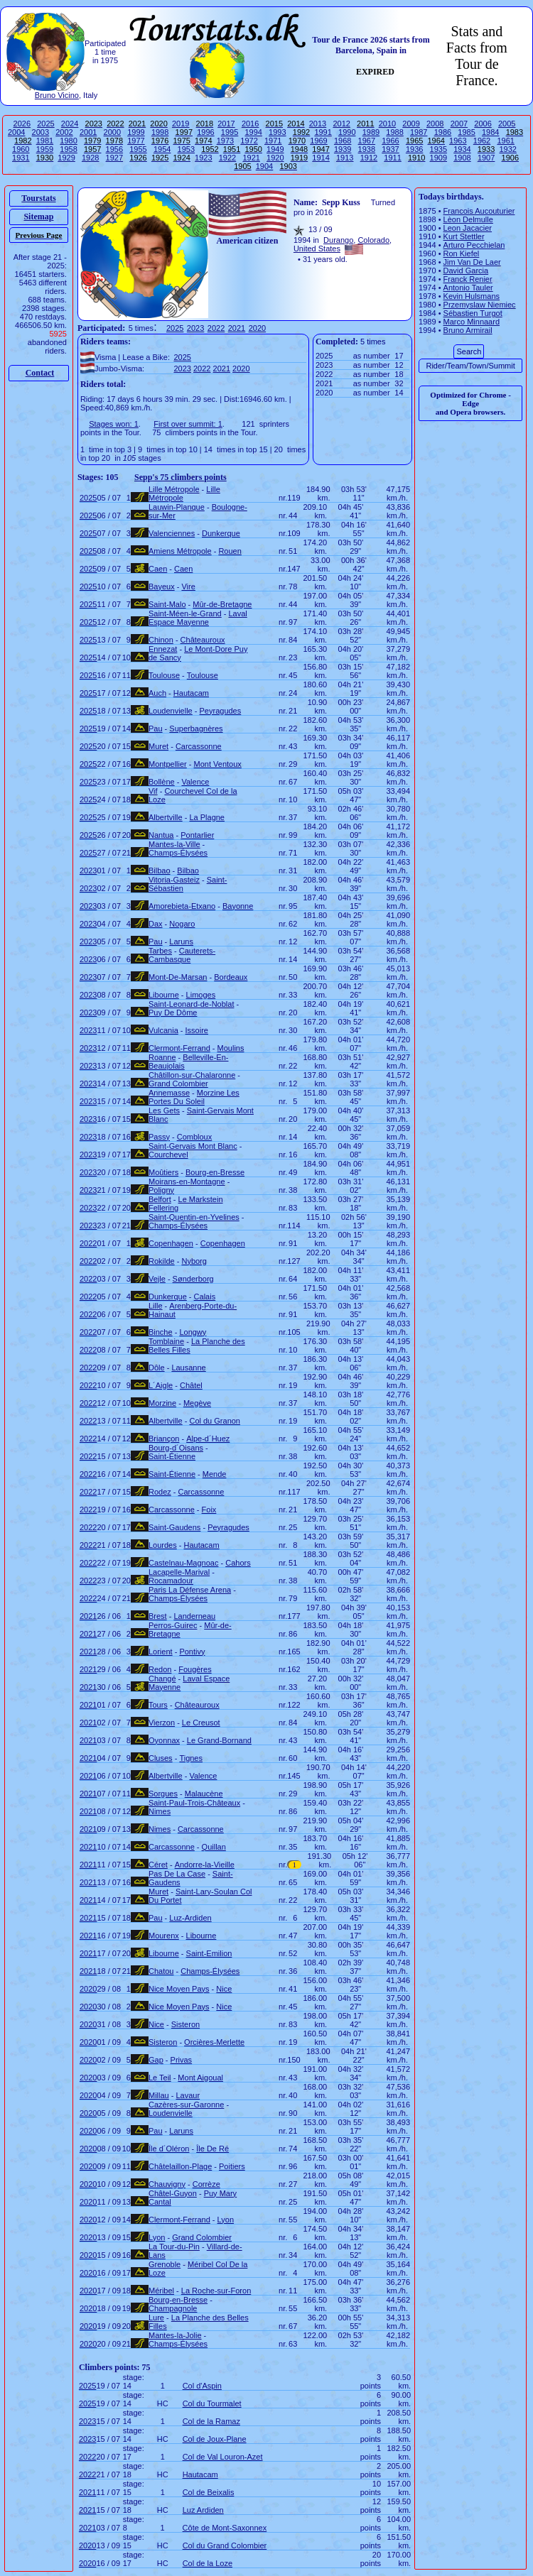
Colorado (373, 240)
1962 (481, 140)
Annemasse (169, 1092)
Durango (338, 240)
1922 (227, 157)
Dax (156, 923)
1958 (68, 149)
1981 (44, 140)
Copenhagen (171, 1243)
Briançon (164, 1438)
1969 (318, 140)
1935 (438, 149)
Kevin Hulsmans (471, 296)
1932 (507, 149)
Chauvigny (167, 2184)
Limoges (201, 994)
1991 (322, 132)
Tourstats (38, 198)
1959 (44, 149)
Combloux (194, 1137)
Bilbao (160, 870)
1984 (490, 132)
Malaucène (204, 1793)
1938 (366, 149)
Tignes (191, 1758)
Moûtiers (163, 1172)
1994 (253, 132)
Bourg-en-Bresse (214, 1172)
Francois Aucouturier (479, 211)
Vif (153, 791)
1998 (159, 132)
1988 (394, 132)
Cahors (237, 1563)
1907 (486, 157)
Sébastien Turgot (472, 313)
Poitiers (232, 2166)
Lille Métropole (174, 489)
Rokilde (162, 1261)
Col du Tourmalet (212, 2403)
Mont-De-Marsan (178, 977)
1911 (392, 157)
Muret (158, 746)
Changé (162, 1678)
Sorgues (163, 1793)
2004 (16, 132)
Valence (195, 781)
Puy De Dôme (173, 1012)
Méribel (161, 2290)
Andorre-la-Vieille (205, 1864)
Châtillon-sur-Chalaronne (192, 1075)
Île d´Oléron (169, 2148)
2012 (341, 123)
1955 (137, 149)
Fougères (194, 1669)
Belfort (160, 1199)
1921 (250, 157)
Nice (224, 1989)
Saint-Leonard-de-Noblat (191, 1004)
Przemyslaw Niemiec (479, 304)
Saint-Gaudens (174, 1527)
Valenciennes (172, 533)
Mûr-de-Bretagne (222, 604)
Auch (157, 693)
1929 (66, 157)
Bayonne (237, 906)
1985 (466, 132)
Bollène (162, 781)
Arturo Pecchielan (474, 245)
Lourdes (163, 1545)
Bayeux (162, 586)
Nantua (161, 835)
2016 (250, 123)
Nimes (160, 1811)
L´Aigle (161, 1385)
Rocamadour (171, 1580)
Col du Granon (214, 1421)
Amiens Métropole (180, 551)
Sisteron (185, 2024)
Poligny (161, 1190)
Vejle (157, 1279)
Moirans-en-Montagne (187, 1181)
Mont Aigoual (200, 2077)
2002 (63, 132)
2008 (434, 123)
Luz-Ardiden (190, 1918)
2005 (506, 123)
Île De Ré (212, 2148)
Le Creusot (201, 1722)
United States (317, 248)
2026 (22, 123)
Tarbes (160, 950)
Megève (197, 1403)
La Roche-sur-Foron (216, 2290)
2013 (317, 123)
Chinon (161, 639)
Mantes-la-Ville (174, 844)
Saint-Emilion (209, 1953)
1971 (272, 140)
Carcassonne (199, 746)
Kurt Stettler (464, 236)
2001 (88, 132)
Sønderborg (193, 1279)
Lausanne (188, 1367)
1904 (264, 166)
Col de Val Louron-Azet (223, 2456)
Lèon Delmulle (468, 219)
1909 (438, 157)
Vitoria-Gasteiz (174, 879)
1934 (461, 149)
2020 (257, 328)
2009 (410, 123)
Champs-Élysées (178, 852)
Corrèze (206, 2184)
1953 (186, 149)
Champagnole (173, 2308)
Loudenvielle (171, 710)
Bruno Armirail (467, 330)
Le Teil (160, 2077)
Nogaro (182, 923)
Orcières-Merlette (214, 2042)
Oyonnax (164, 1740)
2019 (180, 123)
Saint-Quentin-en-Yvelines (194, 1217)
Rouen (229, 551)
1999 (135, 132)
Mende (215, 1474)
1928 (90, 157)
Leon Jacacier (467, 228)
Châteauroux (203, 639)
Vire (188, 586)
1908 (461, 157)
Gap (156, 2060)
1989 (370, 132)
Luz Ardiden (203, 2510)
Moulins (230, 1048)
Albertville (166, 817)
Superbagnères (195, 728)
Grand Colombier (178, 1083)
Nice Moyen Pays (179, 1989)
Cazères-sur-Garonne (186, 2104)
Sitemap (38, 217)
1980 (68, 140)
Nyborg (193, 1261)
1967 (366, 140)
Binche (161, 1332)
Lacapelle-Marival (179, 1572)
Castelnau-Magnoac (183, 1563)
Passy (159, 1137)
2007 (459, 123)
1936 (414, 149)
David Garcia (466, 270)
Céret (158, 1864)
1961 (505, 140)
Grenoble (165, 2264)
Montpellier (168, 764)
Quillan (214, 1847)
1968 (342, 140)
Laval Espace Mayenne (198, 617)
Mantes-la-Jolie (175, 2335)
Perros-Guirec (173, 1625)
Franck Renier (467, 279)
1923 (203, 157)
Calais (205, 1296)
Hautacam (191, 693)
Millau (159, 2095)
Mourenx (164, 1935)
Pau (156, 728)
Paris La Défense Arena (190, 1590)
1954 (162, 149)
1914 (320, 157)
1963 (457, 140)
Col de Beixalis (209, 2492)
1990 (346, 132)
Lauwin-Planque (177, 507)
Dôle (157, 1367)
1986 (442, 132)
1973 (225, 140)
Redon (160, 1669)
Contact (40, 373)
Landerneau (194, 1616)
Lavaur (188, 2095)
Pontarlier (197, 835)
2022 (216, 328)
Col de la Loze (207, 2563)
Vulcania (163, 1030)
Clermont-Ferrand (179, 1048)
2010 (387, 123)
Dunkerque (221, 533)
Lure (156, 2317)
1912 (368, 157)
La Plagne (207, 817)
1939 (342, 149)
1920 (275, 157)
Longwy (192, 1332)
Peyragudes (221, 710)
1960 (20, 149)
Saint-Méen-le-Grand (185, 613)
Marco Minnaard (471, 321)
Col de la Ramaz (211, 2421)
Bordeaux (230, 977)
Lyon (225, 2219)
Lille (156, 1305)
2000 (112, 132)
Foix (209, 1509)
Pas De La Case (177, 1874)
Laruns (181, 941)
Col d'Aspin (202, 2385)
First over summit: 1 (188, 424)
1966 (390, 140)
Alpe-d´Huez (208, 1438)
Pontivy (192, 1651)
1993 (277, 132)
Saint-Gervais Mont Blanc (193, 1146)
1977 (135, 140)
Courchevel (168, 1154)
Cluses (161, 1758)
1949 (275, 149)
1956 (114, 149)
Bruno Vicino (57, 95)
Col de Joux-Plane (215, 2439)
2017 (226, 123)
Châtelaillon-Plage (180, 2166)
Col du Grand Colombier (225, 2545)
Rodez (160, 1492)
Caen (158, 568)
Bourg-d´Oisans (176, 1447)
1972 (248, 140)
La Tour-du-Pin (174, 2246)
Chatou (161, 1971)
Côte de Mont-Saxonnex (225, 2527)
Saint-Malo (167, 604)
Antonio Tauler (468, 287)
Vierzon (162, 1722)
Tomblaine (166, 1341)
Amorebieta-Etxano (182, 906)
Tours (158, 1705)
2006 (482, 123)
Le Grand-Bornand (219, 1740)
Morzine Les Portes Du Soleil (194, 1097)
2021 (236, 328)
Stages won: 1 (114, 424)
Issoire (196, 1030)
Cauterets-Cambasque (182, 955)
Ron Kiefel (461, 253)
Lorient (161, 1651)
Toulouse (164, 675)
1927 (114, 157)
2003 (40, 132)
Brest (158, 1616)
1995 (229, 132)
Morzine (162, 1403)
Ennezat (163, 649)
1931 (20, 157)
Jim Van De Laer (472, 262)
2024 (69, 123)
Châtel (191, 1385)
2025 (45, 123)
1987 (418, 132)
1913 (344, 157)
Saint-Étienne (172, 1456)
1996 (205, 132)
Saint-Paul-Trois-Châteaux (194, 1803)
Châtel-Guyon (173, 2193)
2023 (195, 328)
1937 (390, 149)
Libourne (164, 994)
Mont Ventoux (218, 764)
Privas (182, 2060)
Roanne (162, 1057)
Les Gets (164, 1110)
